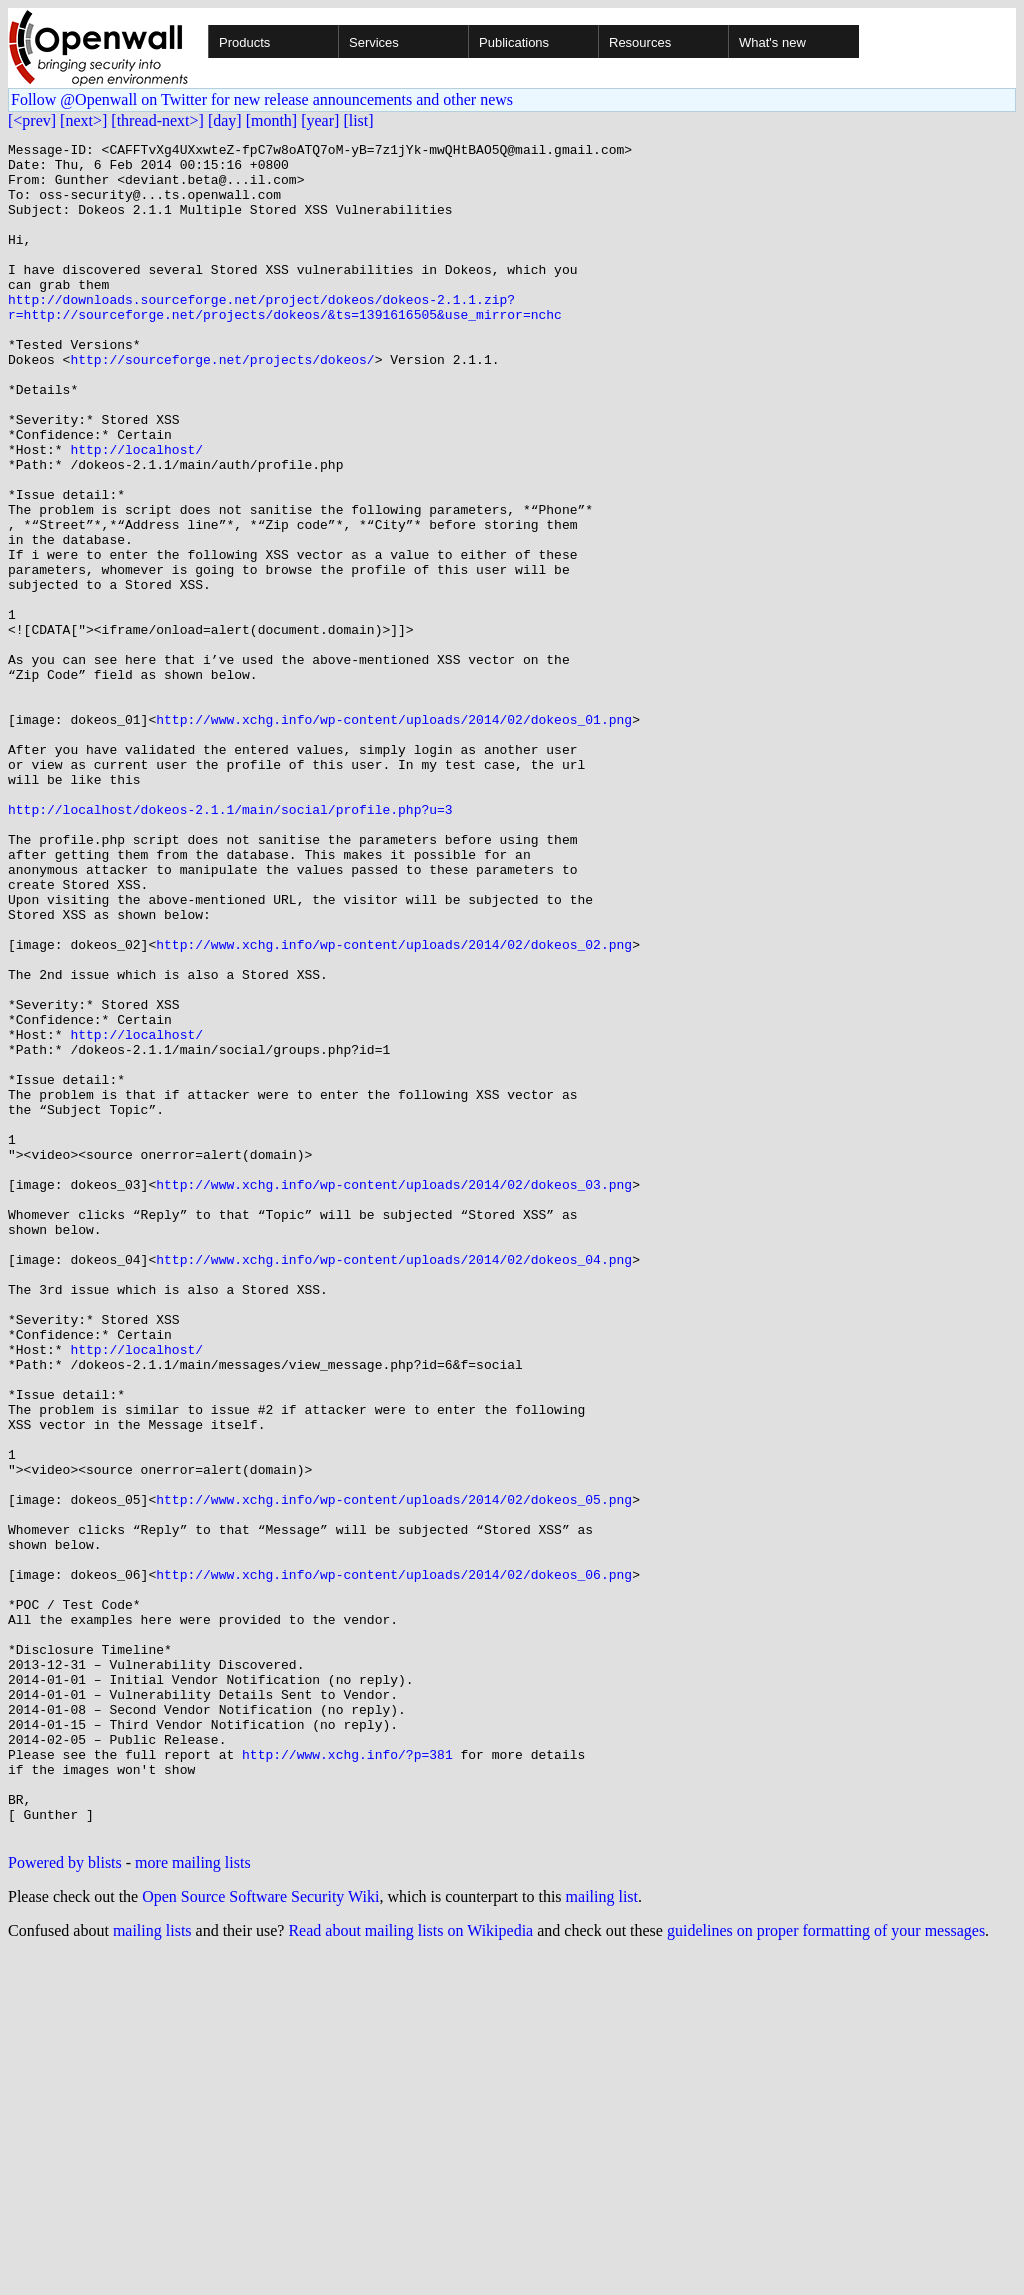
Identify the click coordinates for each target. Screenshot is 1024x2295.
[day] (225, 120)
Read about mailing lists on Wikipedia (410, 2269)
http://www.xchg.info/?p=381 (347, 2078)
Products (244, 42)
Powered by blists (65, 2201)
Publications (514, 42)
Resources (640, 42)
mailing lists (152, 2269)
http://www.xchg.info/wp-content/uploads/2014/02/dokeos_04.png (394, 1484)
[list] (358, 120)
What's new (772, 42)
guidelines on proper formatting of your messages (826, 2269)
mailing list (602, 2235)
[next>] (83, 120)
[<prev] (32, 120)
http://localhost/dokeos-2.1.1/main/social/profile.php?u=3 (230, 944)
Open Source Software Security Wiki (260, 2235)
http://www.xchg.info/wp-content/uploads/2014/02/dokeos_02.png (394, 1106)
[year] (320, 120)
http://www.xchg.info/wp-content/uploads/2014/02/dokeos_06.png (394, 1862)
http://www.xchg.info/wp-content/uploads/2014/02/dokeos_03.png (394, 1394)
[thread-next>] (157, 120)
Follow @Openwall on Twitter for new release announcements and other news (262, 99)
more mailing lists (193, 2201)
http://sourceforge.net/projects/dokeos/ (222, 404)
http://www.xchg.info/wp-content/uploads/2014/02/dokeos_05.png (394, 1772)
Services (374, 42)
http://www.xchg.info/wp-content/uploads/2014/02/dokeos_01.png (394, 836)
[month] (272, 120)
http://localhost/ (136, 512)
